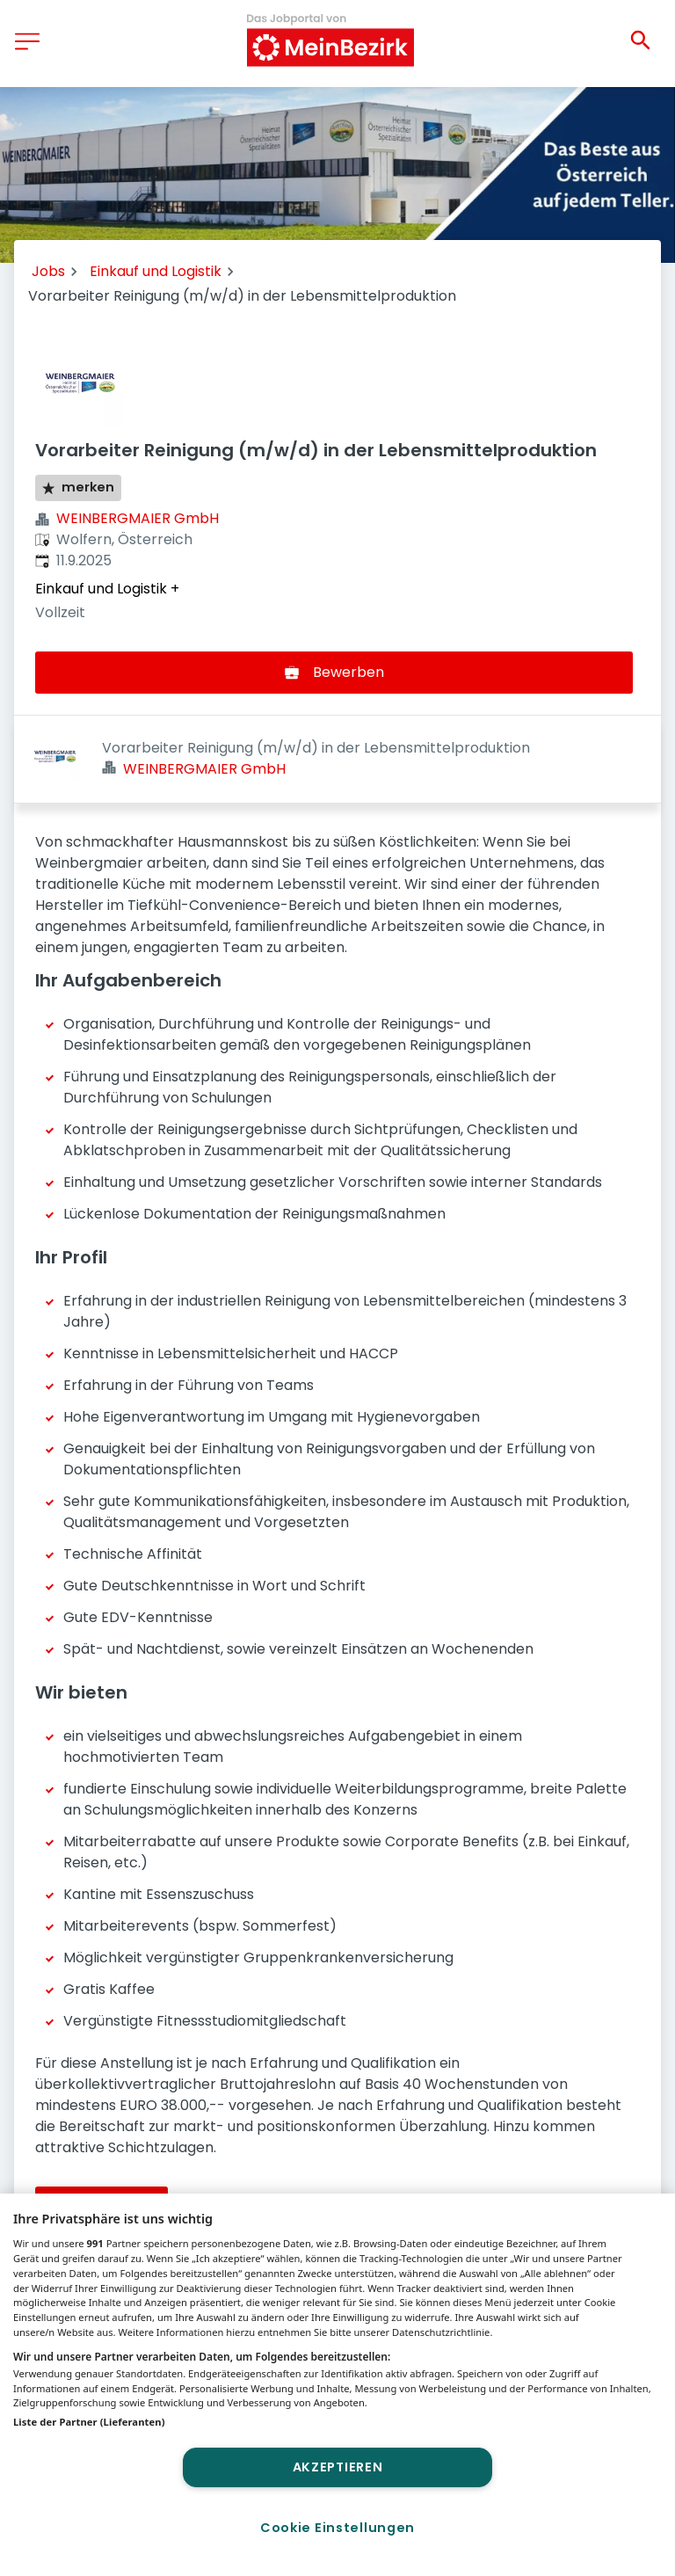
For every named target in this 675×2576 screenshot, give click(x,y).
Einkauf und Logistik (155, 271)
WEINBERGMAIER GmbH (137, 518)
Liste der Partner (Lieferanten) (89, 2421)
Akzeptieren (338, 2467)
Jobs (48, 271)
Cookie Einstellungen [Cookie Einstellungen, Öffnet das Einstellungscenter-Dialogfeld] (337, 2527)
